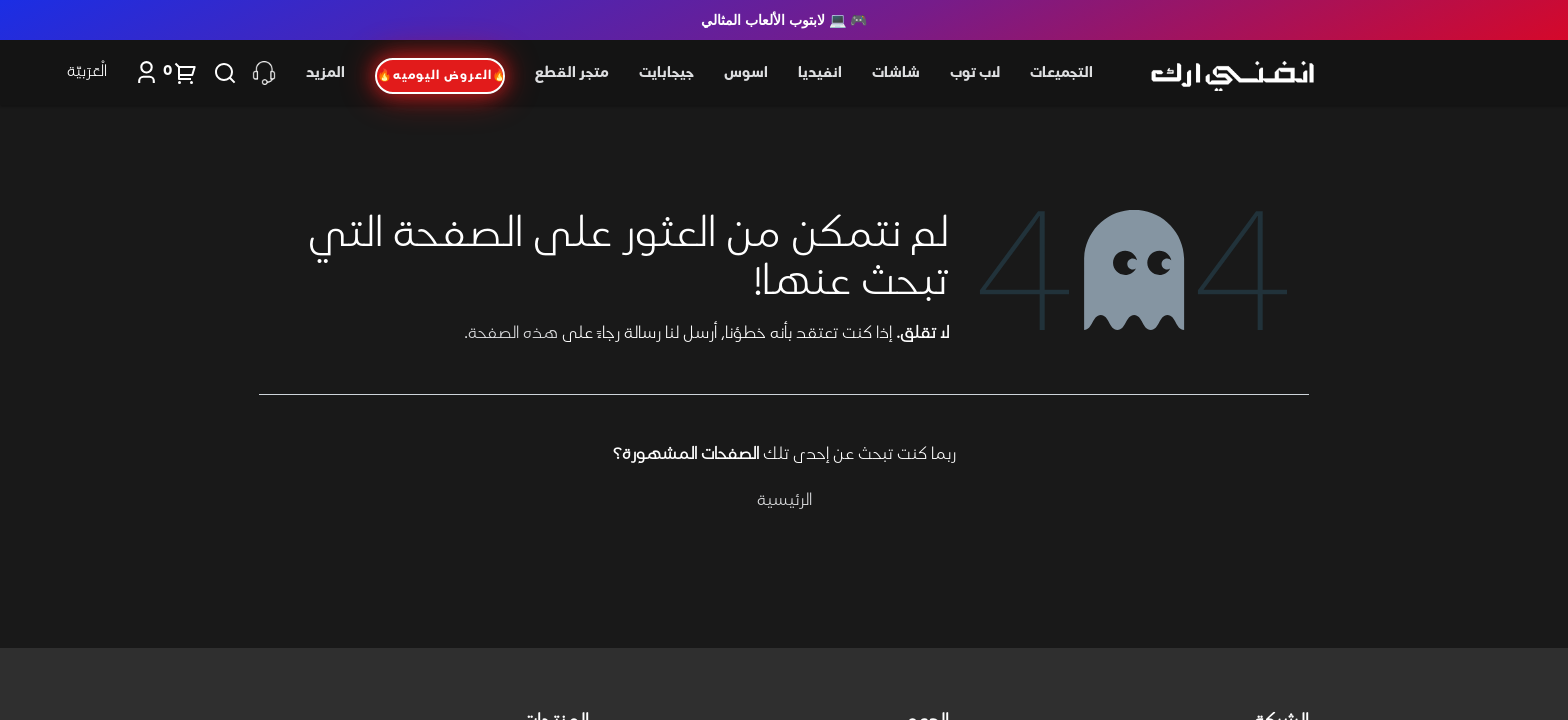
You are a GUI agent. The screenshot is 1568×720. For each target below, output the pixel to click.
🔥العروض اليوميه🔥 (441, 76)
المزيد (325, 73)
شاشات (896, 73)
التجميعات (1061, 73)
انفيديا (820, 73)
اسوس (746, 73)
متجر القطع (572, 73)
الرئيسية (784, 501)
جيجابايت (666, 73)
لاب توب (975, 73)
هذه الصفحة (513, 334)
